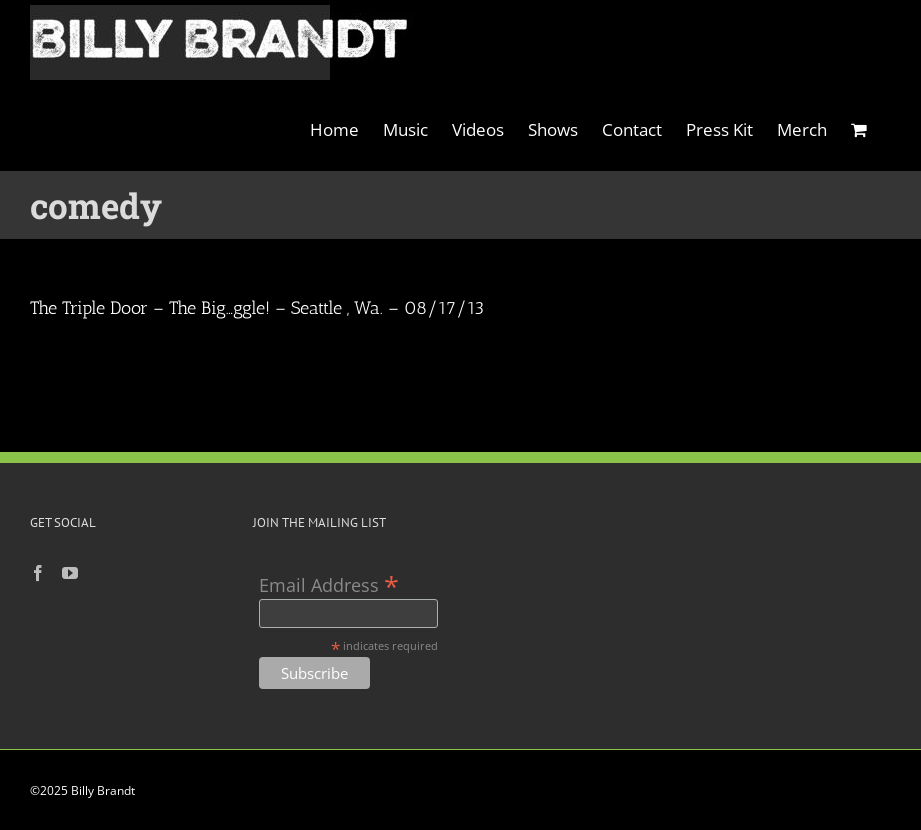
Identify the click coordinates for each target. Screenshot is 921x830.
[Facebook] (38, 573)
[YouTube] (70, 573)
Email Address (329, 583)
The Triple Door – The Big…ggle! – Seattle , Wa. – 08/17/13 (257, 308)
